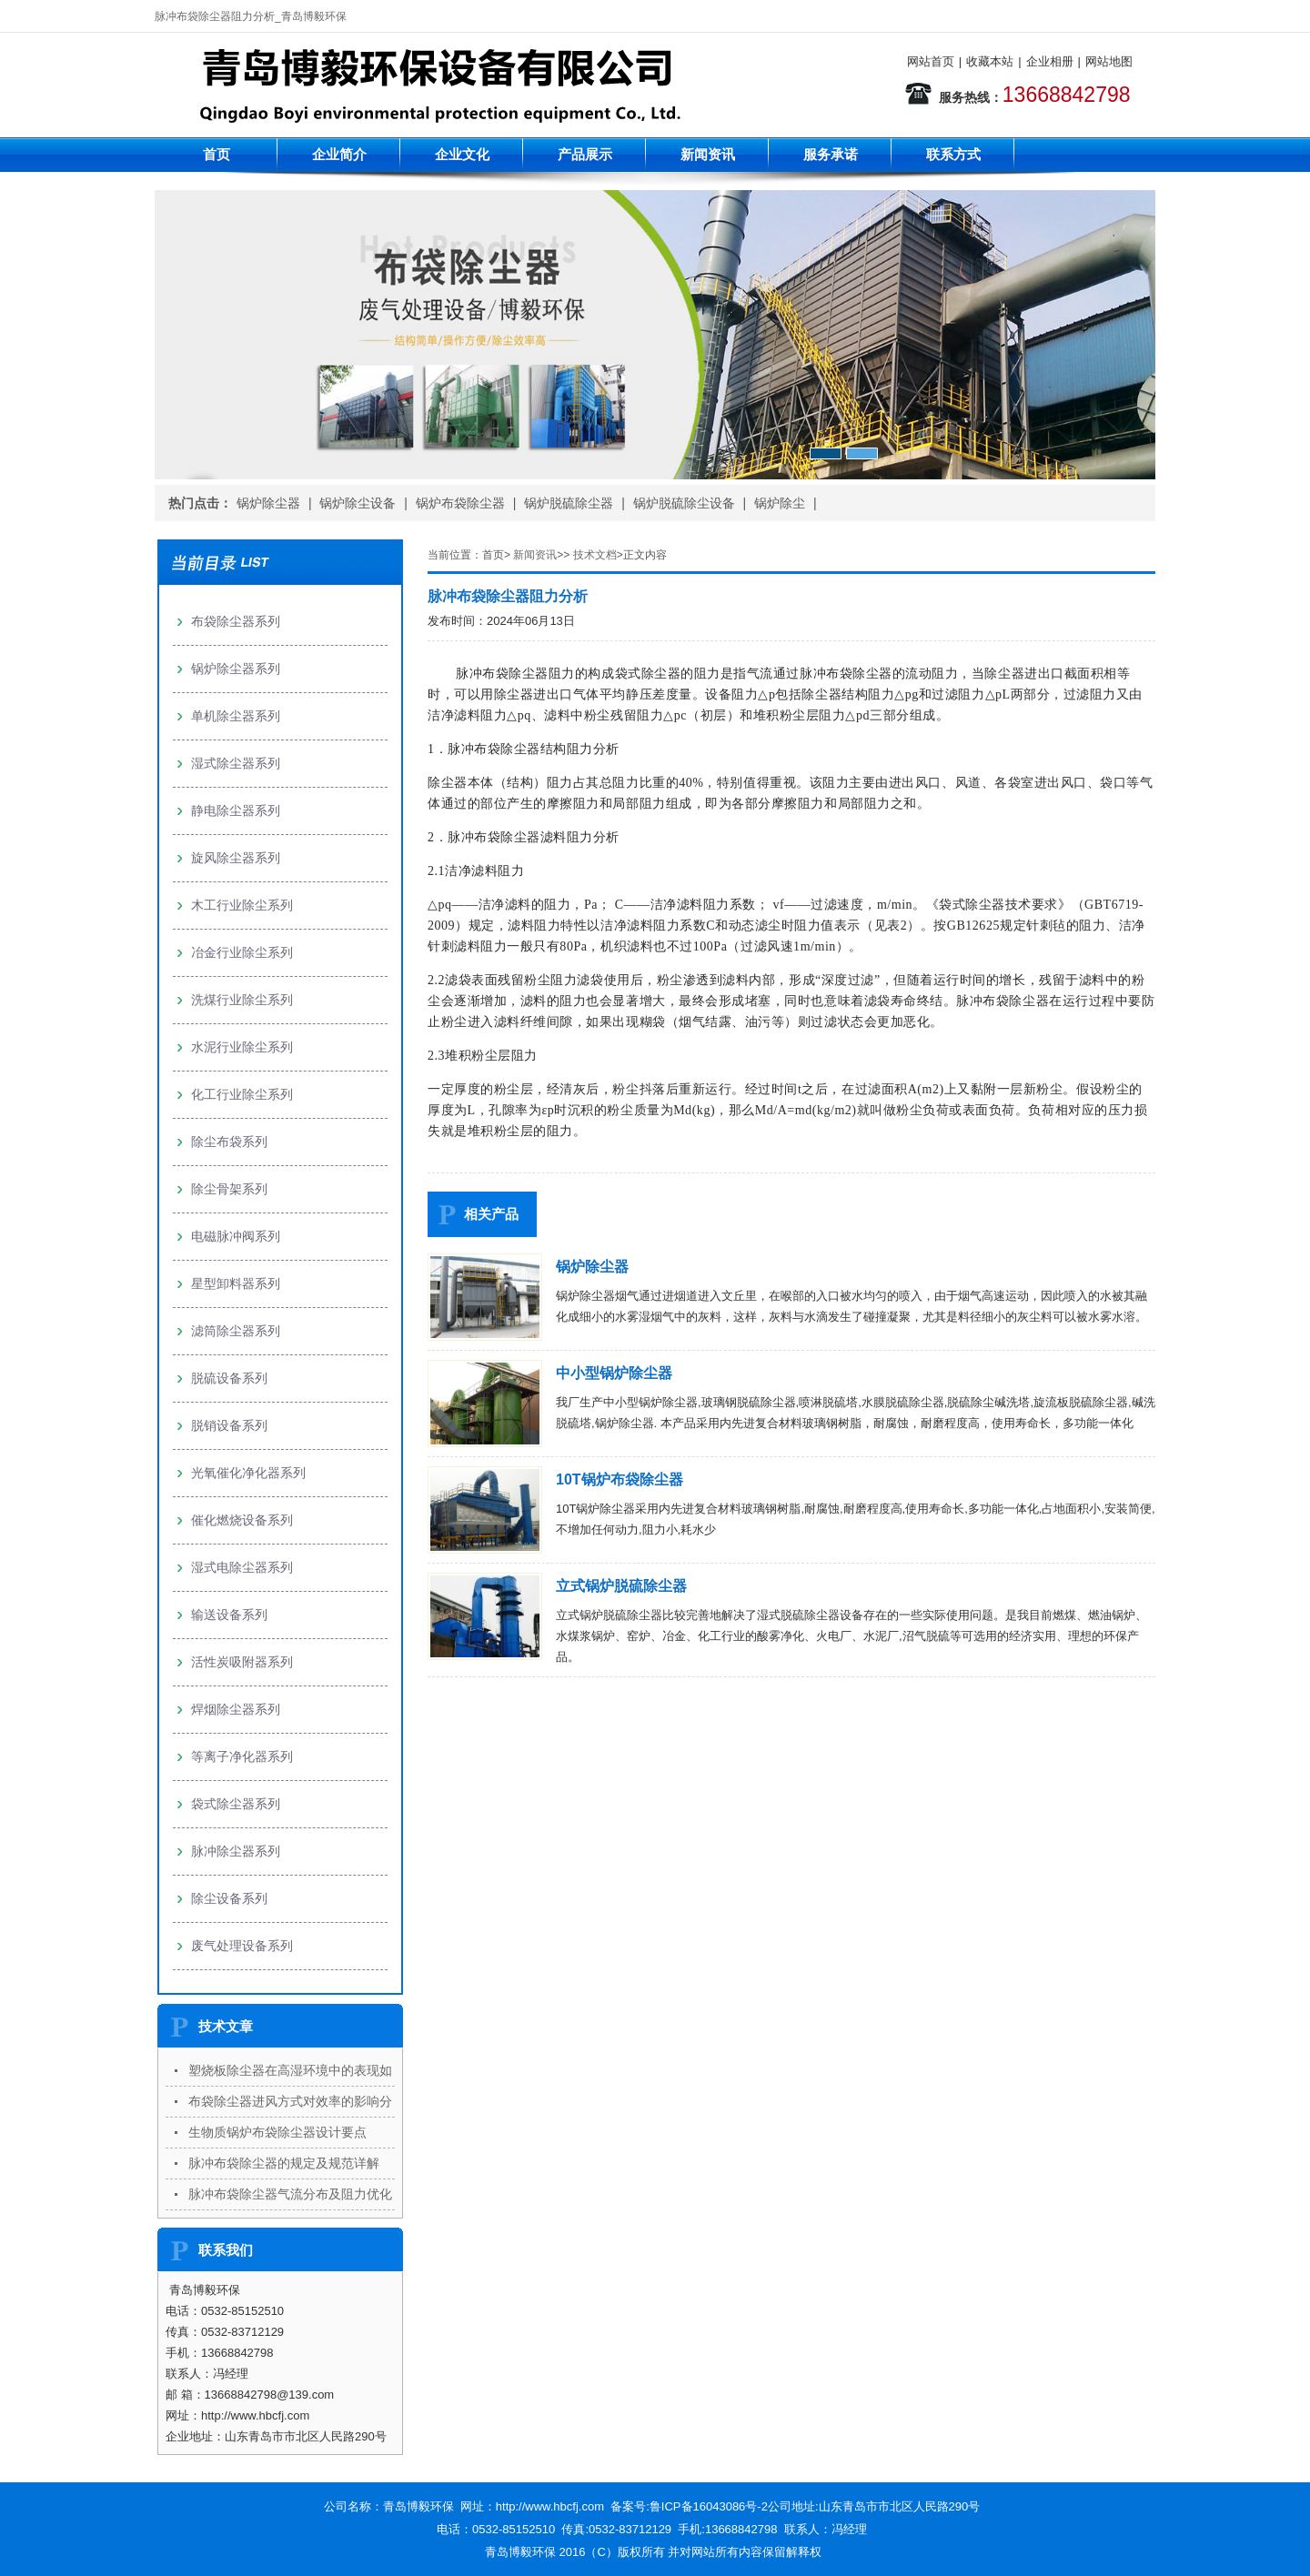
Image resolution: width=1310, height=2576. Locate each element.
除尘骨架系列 (229, 1189)
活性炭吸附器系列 (242, 1662)
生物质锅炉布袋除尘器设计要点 (277, 2132)
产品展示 (585, 154)
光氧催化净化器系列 (248, 1472)
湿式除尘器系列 (235, 763)
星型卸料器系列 (235, 1283)
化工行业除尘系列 (242, 1094)
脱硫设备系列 (229, 1378)
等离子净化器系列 (242, 1756)
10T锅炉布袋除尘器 (619, 1479)
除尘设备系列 (229, 1898)
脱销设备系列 (229, 1425)
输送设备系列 (229, 1614)
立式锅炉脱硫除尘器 (621, 1586)
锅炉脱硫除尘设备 (684, 503)
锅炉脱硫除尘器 (568, 503)
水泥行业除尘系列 (242, 1047)
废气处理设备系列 (242, 1945)
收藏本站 (989, 61)
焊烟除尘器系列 (235, 1709)
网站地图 (1109, 61)
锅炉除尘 (779, 503)
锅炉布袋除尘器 (460, 503)
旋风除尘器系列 (235, 857)
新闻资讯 (707, 154)
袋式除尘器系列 (235, 1803)
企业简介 (339, 154)
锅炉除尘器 (268, 503)
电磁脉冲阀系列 (235, 1236)
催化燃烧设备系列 (242, 1520)
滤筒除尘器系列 (235, 1330)
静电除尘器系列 (235, 810)
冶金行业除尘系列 (242, 952)
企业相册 (1049, 61)
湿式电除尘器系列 (242, 1567)
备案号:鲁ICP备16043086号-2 (689, 2506)
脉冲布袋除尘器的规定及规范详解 (283, 2163)
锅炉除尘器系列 (235, 668)
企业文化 (462, 154)
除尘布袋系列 (229, 1141)
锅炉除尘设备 (357, 503)
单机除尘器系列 (235, 716)
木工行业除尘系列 (242, 905)
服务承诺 (830, 154)
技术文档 (595, 554)
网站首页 (930, 61)
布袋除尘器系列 (235, 621)
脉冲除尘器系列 (235, 1851)
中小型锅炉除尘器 (614, 1373)
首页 (216, 154)
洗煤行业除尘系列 (242, 999)
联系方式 (953, 154)
